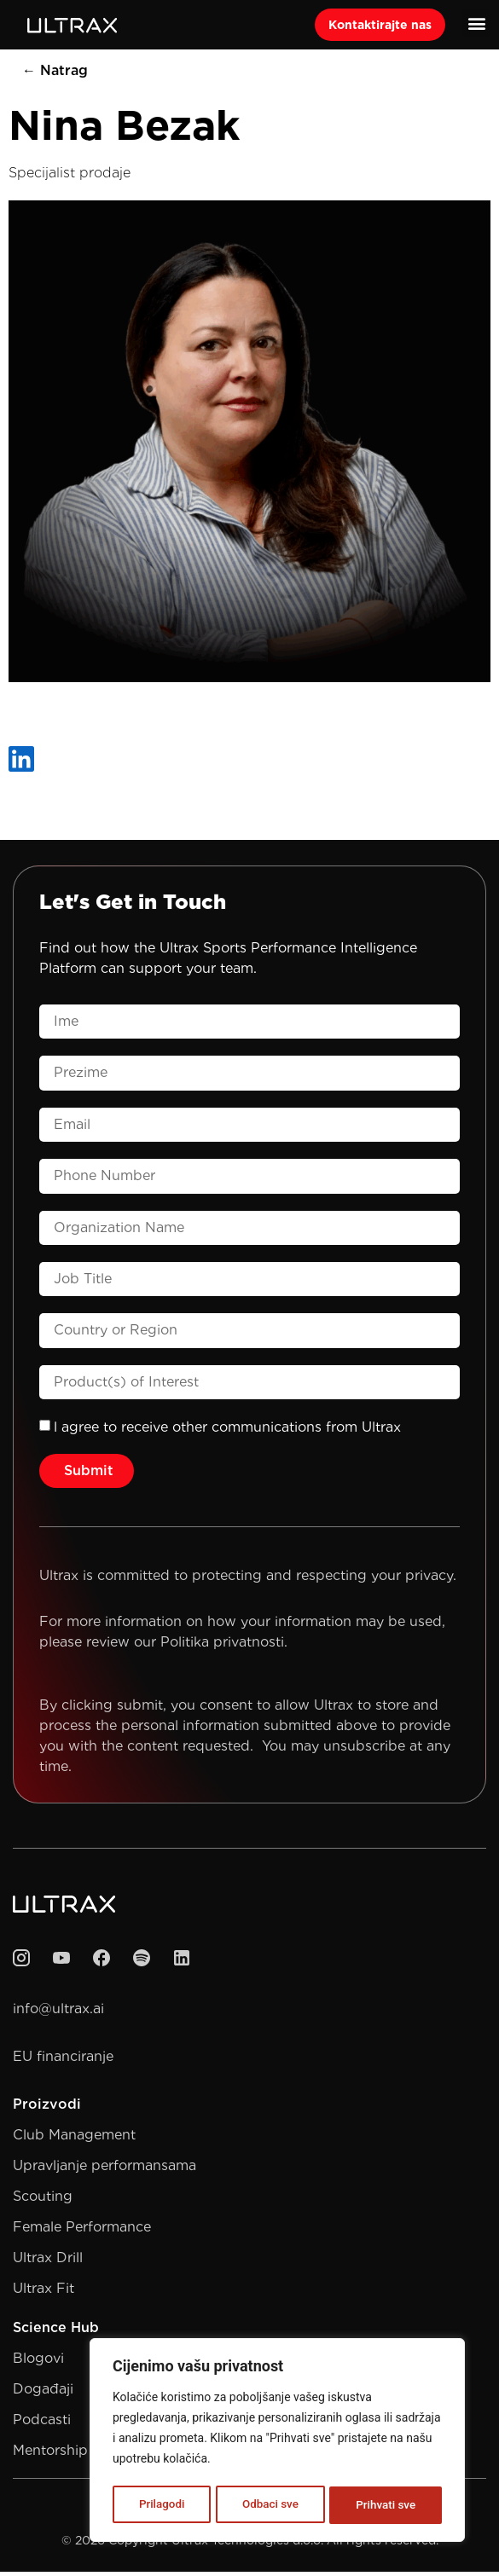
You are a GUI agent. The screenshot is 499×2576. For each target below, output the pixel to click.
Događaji (43, 2393)
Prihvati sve (386, 2505)
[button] (476, 23)
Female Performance (82, 2231)
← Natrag (55, 75)
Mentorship (50, 2454)
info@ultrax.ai (58, 2013)
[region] (277, 2442)
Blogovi (38, 2362)
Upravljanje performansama (104, 2170)
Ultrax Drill (48, 2262)
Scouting (43, 2200)
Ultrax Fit (43, 2292)
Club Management (74, 2139)
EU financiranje (63, 2060)
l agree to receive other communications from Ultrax (227, 1431)
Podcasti (42, 2424)
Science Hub (56, 2332)
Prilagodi (161, 2505)
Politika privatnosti (222, 1646)
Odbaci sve (270, 2505)
